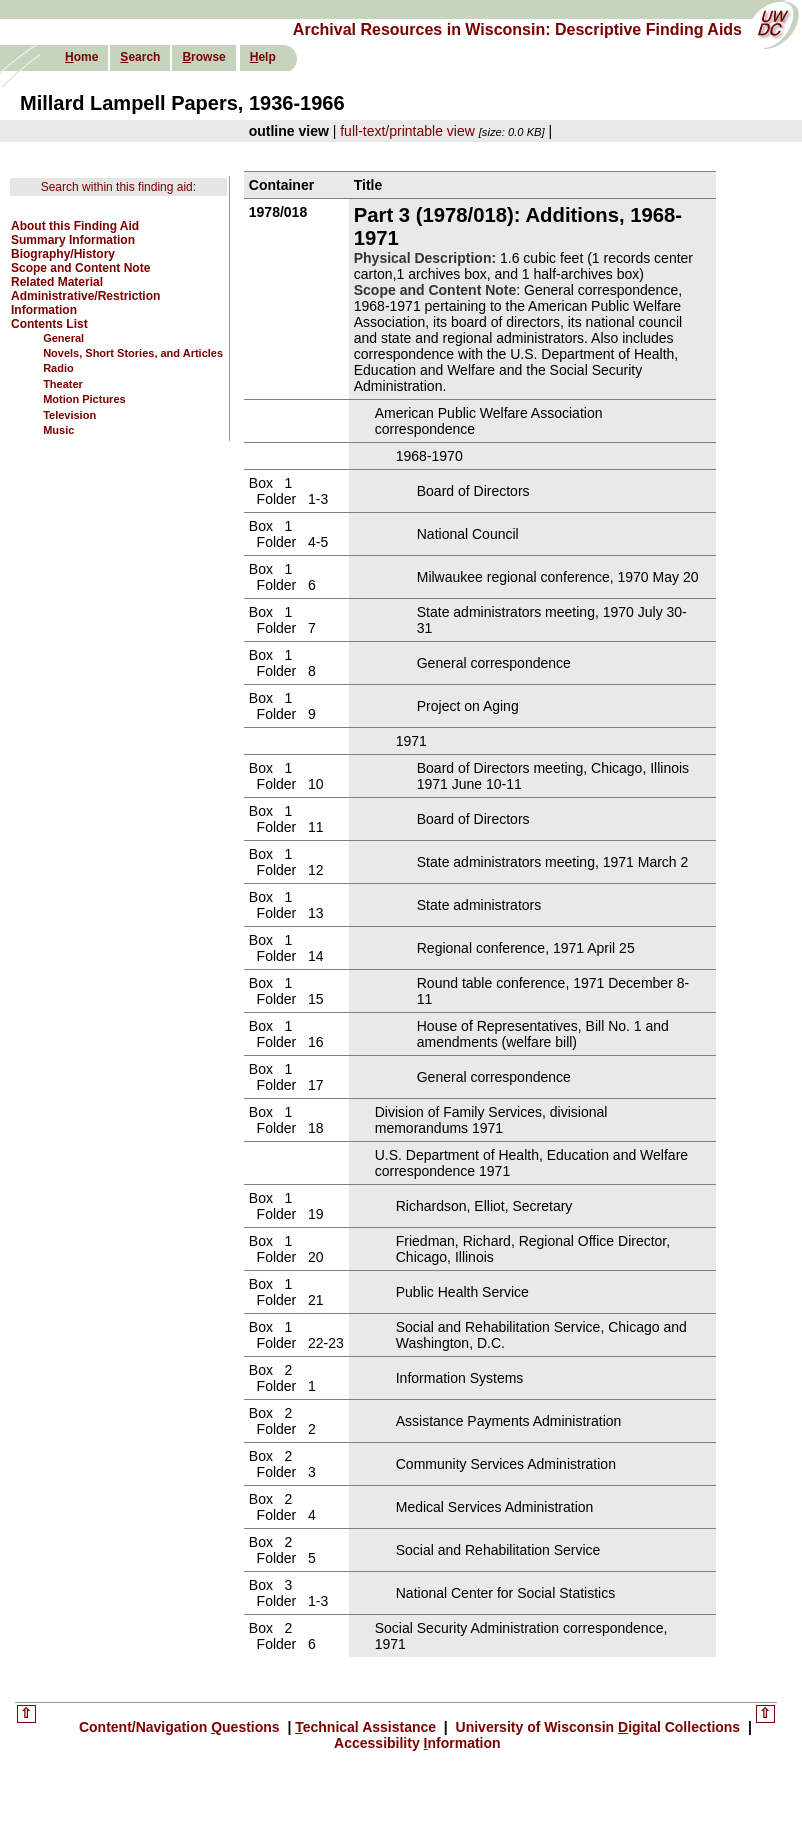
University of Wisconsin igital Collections (598, 1727)
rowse (203, 57)
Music (58, 430)
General (63, 338)
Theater (63, 384)
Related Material (57, 282)
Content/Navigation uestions (181, 1727)
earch (140, 57)
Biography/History (63, 254)
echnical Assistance (367, 1727)
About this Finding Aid (75, 226)
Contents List (49, 324)
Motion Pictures (84, 399)
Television (69, 415)
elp (263, 57)
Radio (58, 368)
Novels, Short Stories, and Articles (133, 353)
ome (81, 57)
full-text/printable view (407, 131)
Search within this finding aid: (118, 187)
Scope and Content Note (80, 268)
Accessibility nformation (417, 1743)
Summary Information (73, 240)
